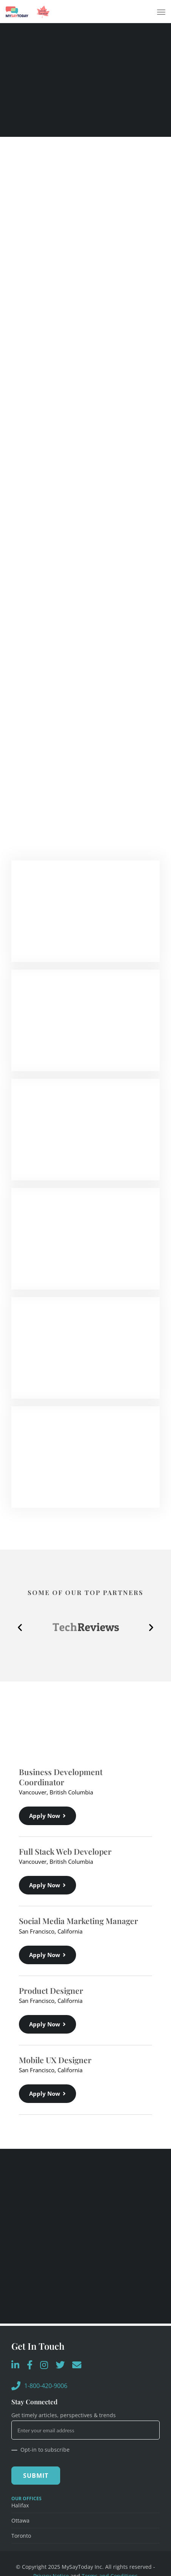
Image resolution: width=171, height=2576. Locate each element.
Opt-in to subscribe (40, 2449)
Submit (35, 2475)
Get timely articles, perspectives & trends (63, 2415)
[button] (20, 1627)
